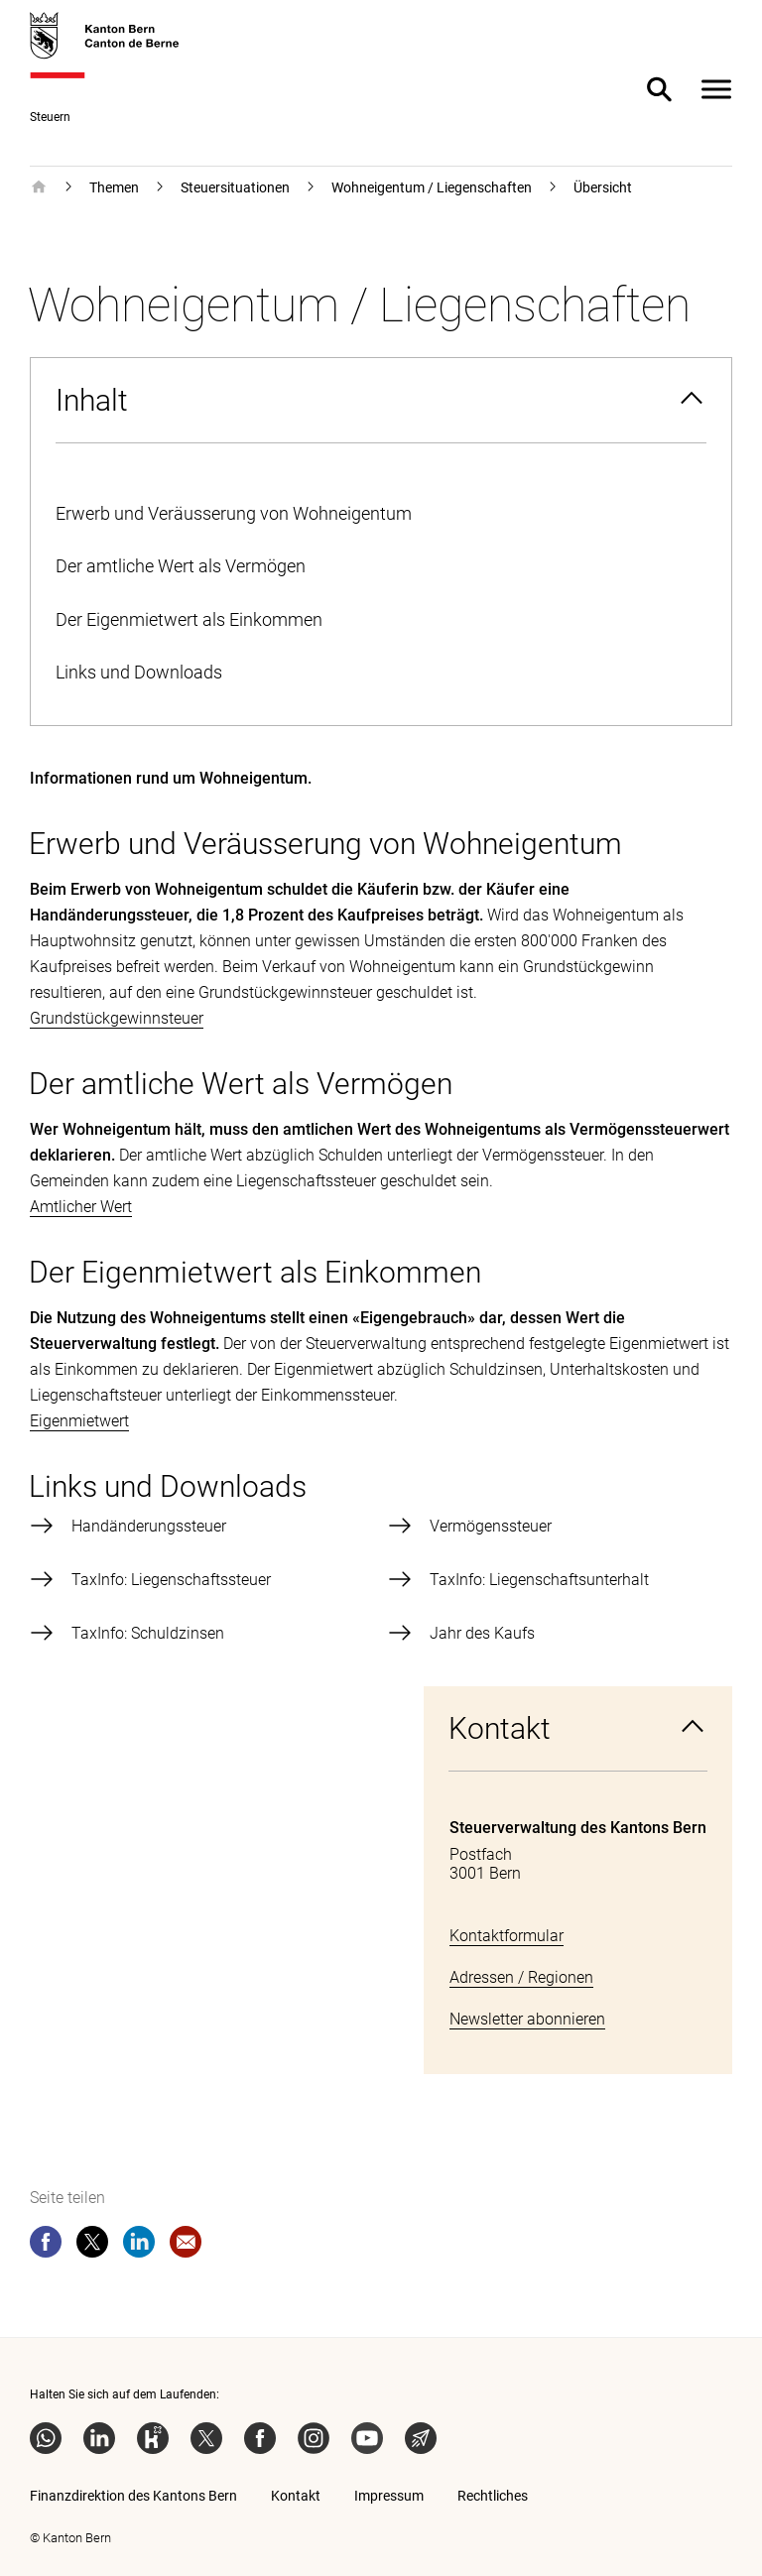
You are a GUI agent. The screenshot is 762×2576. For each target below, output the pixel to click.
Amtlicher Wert (81, 1206)
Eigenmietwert (79, 1420)
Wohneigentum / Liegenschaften (431, 187)
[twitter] (92, 2246)
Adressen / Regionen (521, 1977)
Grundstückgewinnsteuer (116, 1018)
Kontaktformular (506, 1935)
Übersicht (602, 187)
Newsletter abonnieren (527, 2019)
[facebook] (46, 2246)
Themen (114, 187)
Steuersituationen (235, 187)
